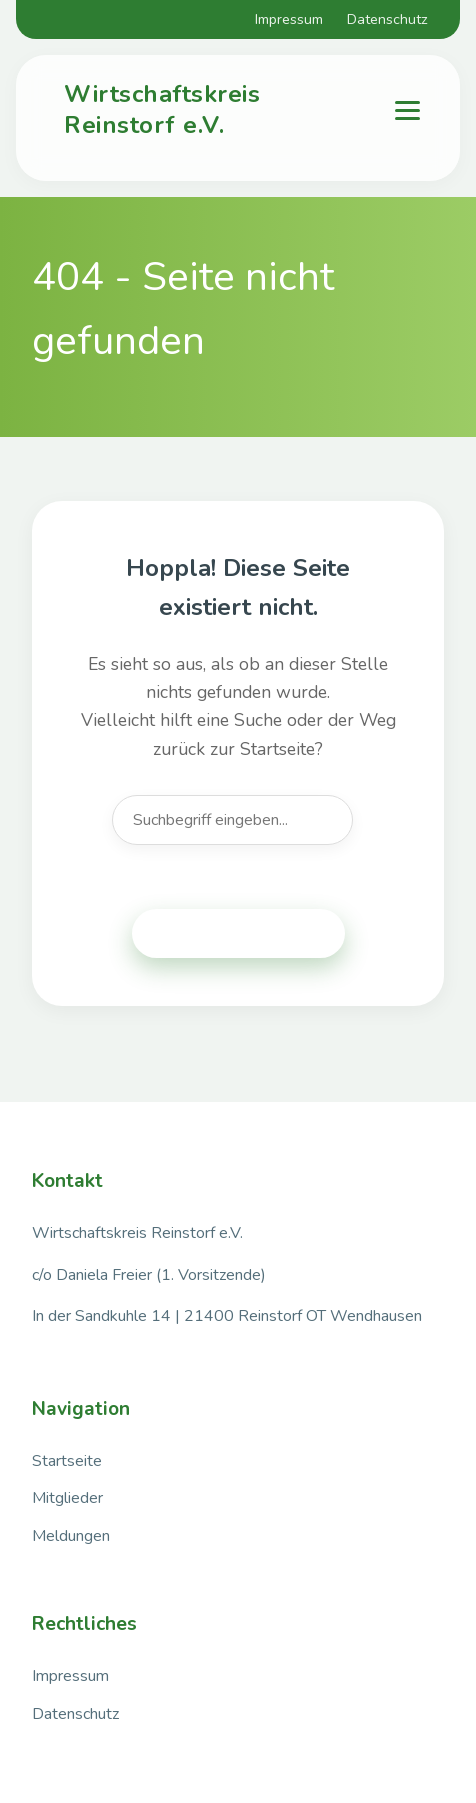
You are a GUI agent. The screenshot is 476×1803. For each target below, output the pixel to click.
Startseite (67, 1461)
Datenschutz (387, 19)
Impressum (289, 19)
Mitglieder (67, 1498)
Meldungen (71, 1536)
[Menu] (407, 110)
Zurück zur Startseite (238, 933)
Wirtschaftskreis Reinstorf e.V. (162, 109)
